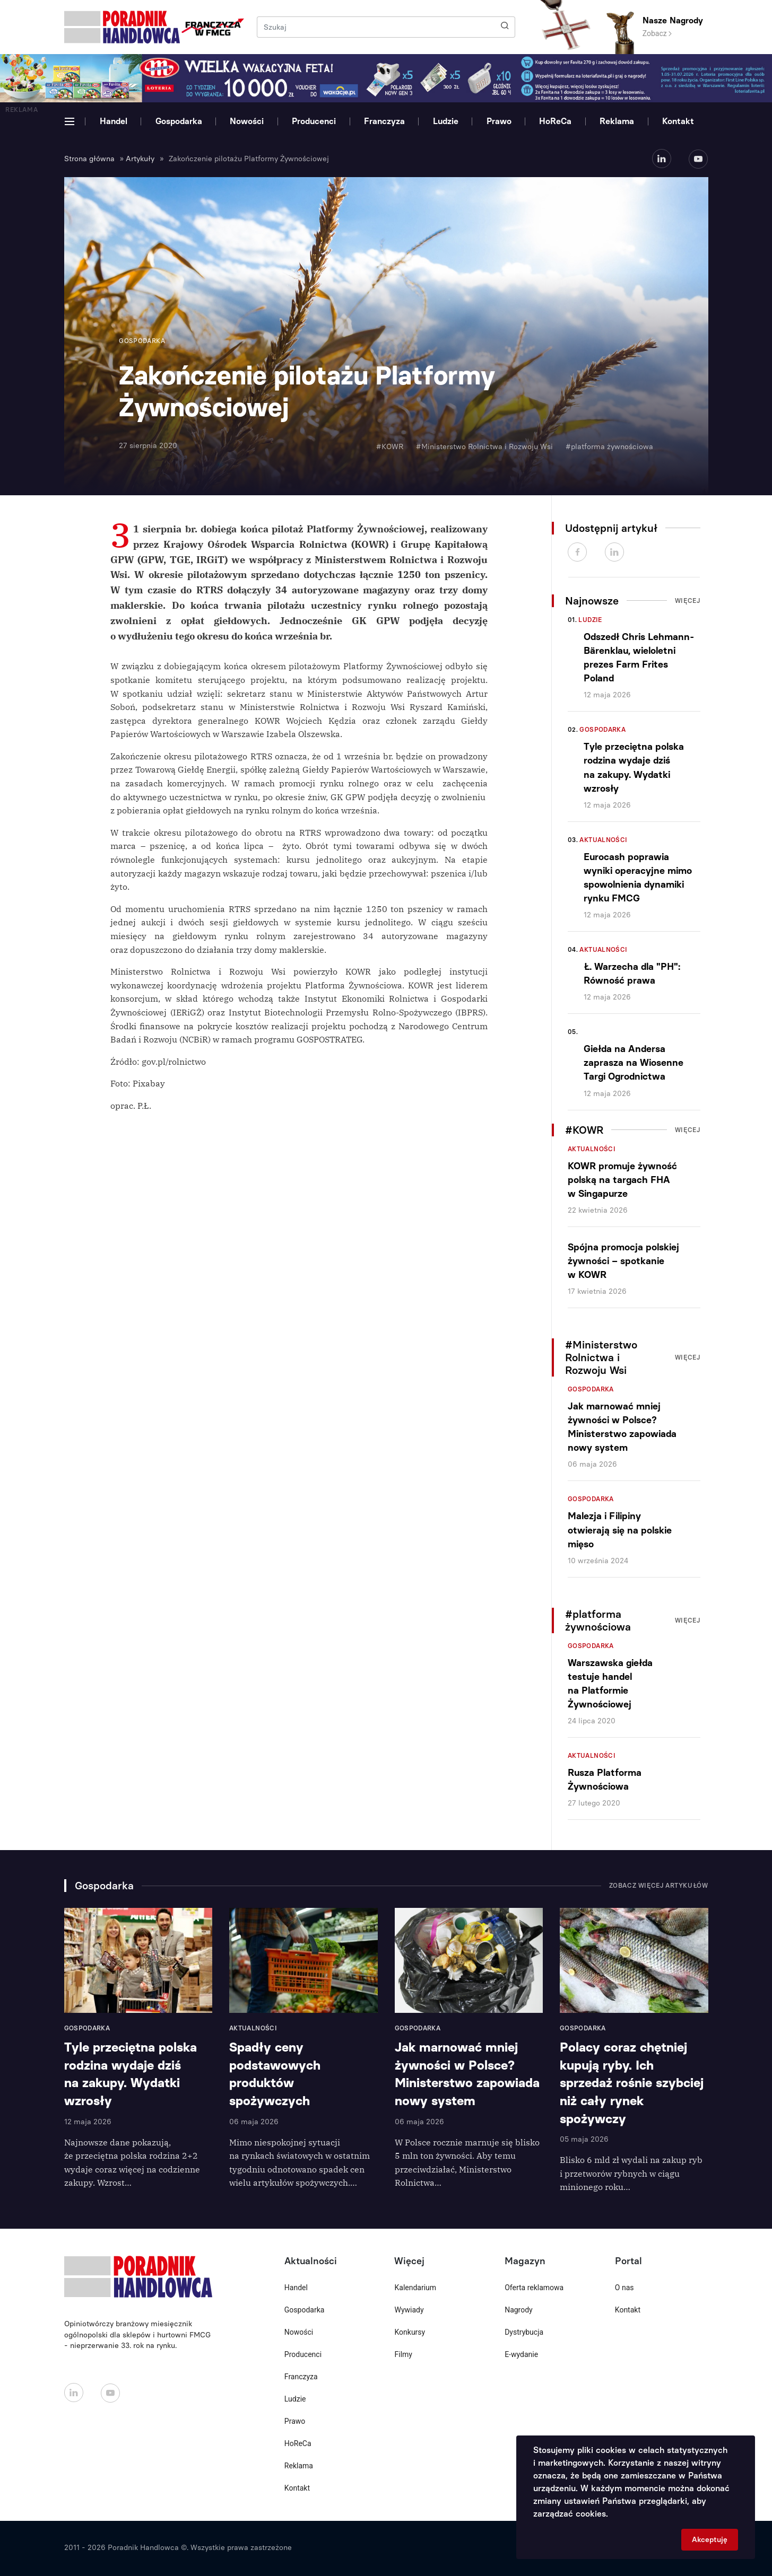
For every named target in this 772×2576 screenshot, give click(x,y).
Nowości (247, 121)
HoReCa (555, 121)
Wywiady (408, 2310)
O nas (624, 2287)
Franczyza (384, 121)
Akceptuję (709, 2539)
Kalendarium (415, 2287)
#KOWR (389, 446)
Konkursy (409, 2332)
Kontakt (678, 121)
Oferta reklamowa (534, 2287)
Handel (113, 121)
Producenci (314, 121)
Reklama (617, 121)
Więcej (687, 600)
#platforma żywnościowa (609, 446)
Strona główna (89, 158)
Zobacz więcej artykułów (658, 1885)
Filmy (403, 2354)
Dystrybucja (524, 2332)
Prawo (499, 121)
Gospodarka (178, 121)
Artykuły (140, 158)
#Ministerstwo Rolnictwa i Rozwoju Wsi (484, 446)
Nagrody (519, 2310)
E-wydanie (521, 2354)
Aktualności (603, 840)
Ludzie (445, 121)
